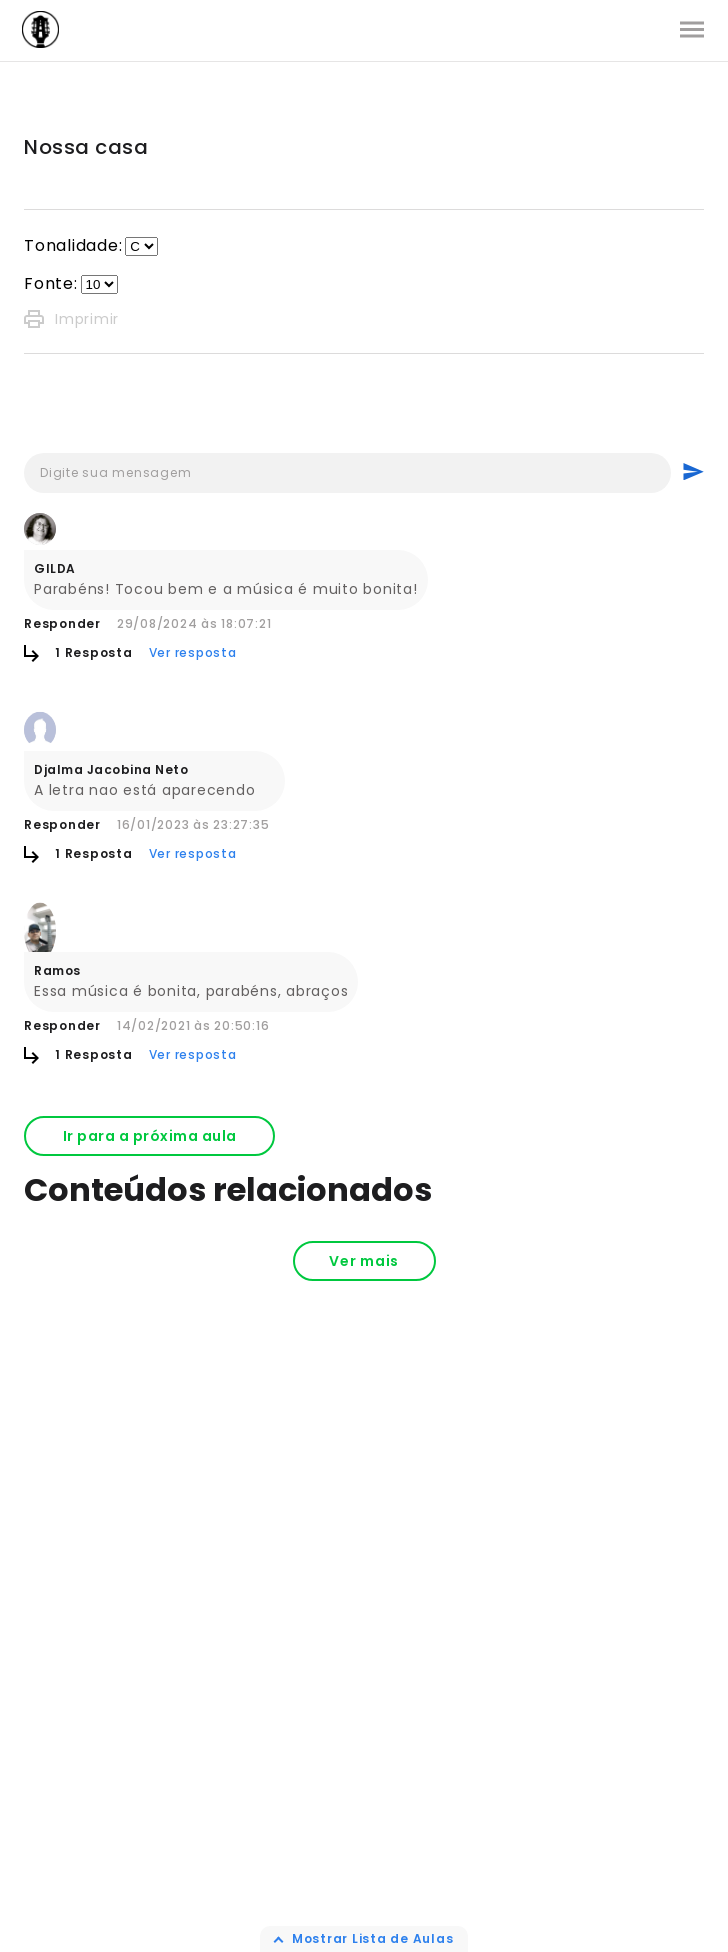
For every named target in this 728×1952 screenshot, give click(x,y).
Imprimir (71, 319)
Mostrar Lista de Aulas (373, 1938)
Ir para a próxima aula (150, 1136)
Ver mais (364, 1261)
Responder (62, 623)
